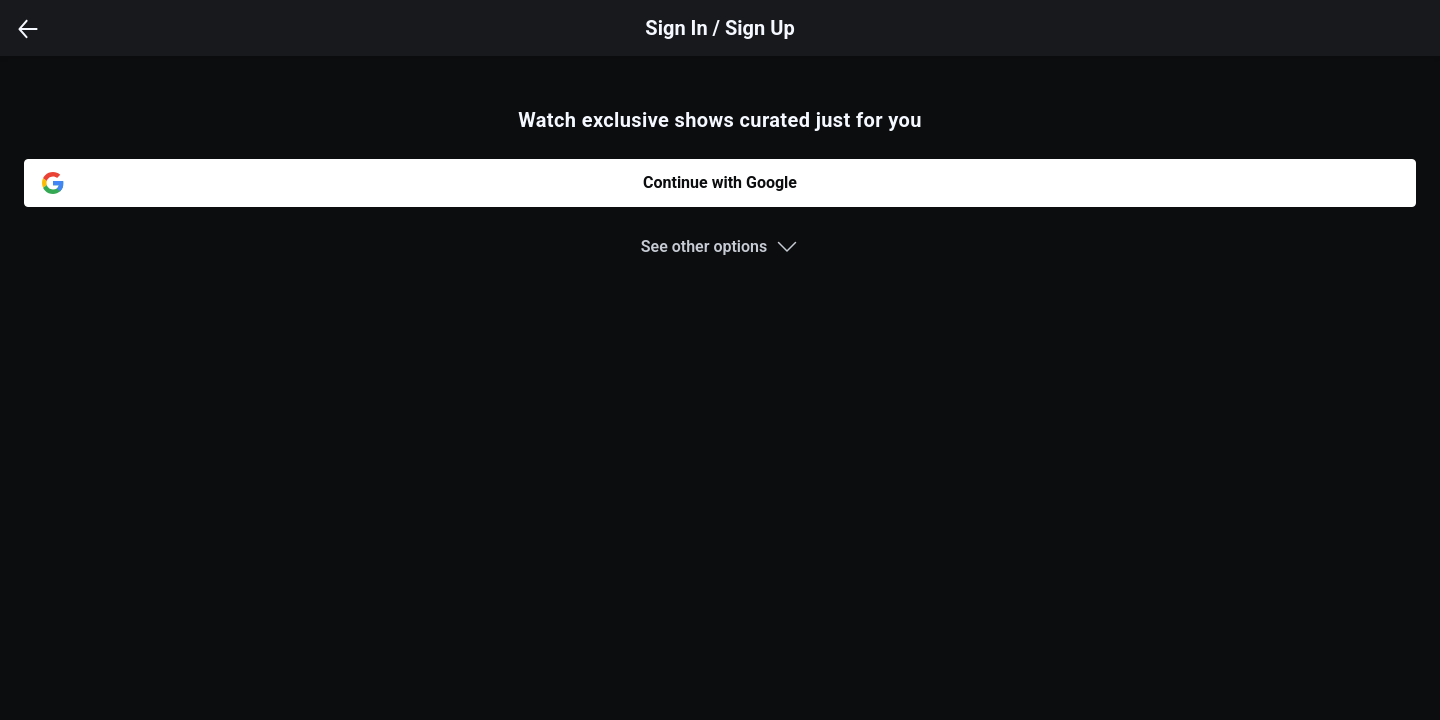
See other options (704, 246)
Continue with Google (720, 182)
